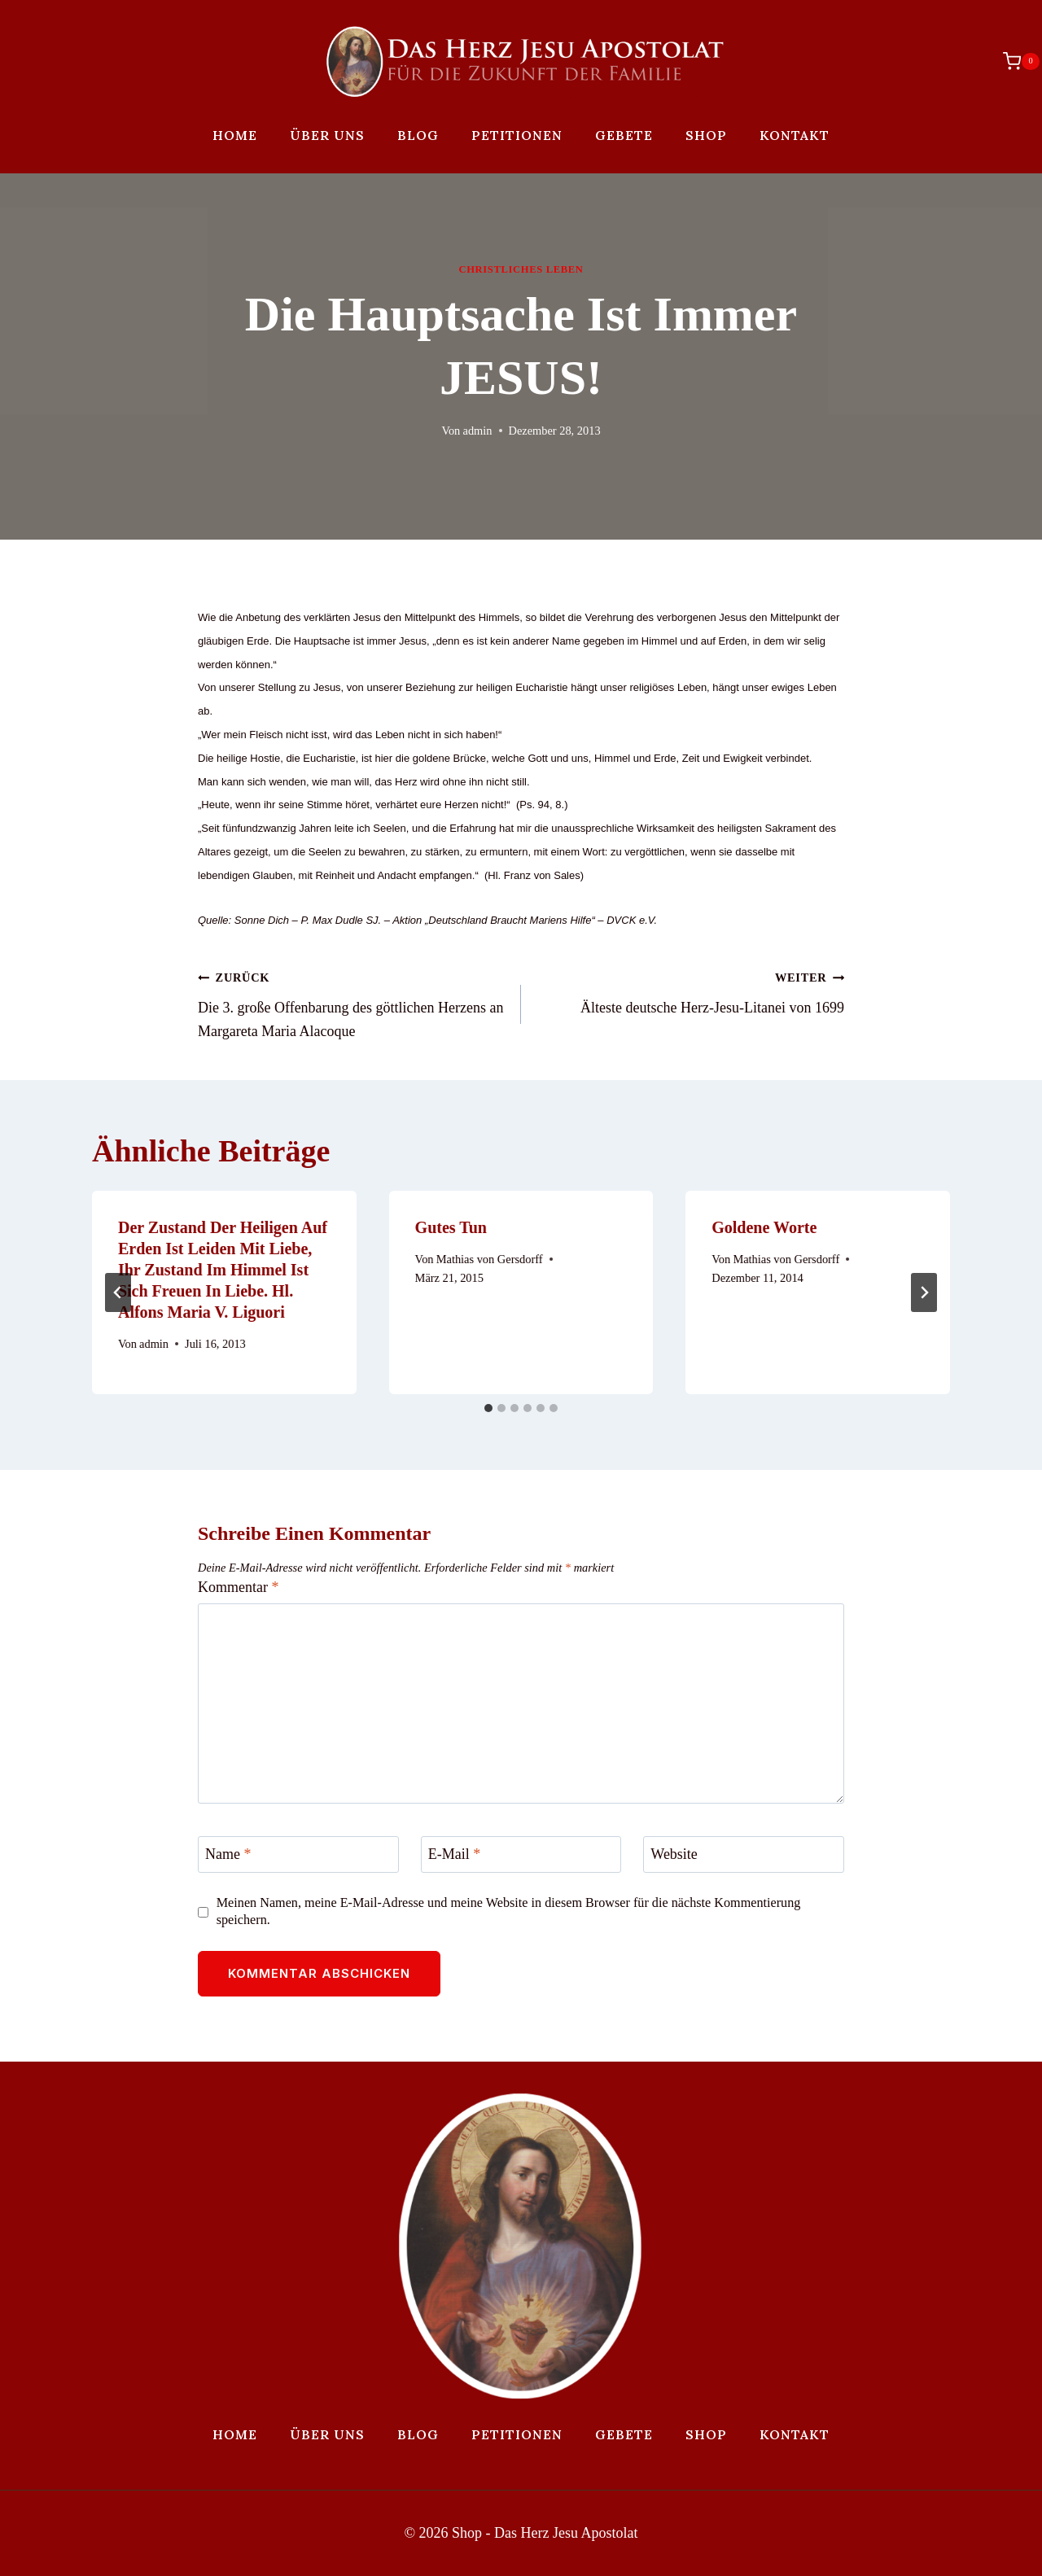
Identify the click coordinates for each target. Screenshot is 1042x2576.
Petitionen (517, 135)
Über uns (327, 135)
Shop (706, 135)
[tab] (488, 1408)
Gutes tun (451, 1227)
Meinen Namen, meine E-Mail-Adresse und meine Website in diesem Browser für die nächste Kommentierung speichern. (509, 1911)
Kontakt (795, 135)
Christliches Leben (520, 269)
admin (478, 430)
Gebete (624, 135)
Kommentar (238, 1587)
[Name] (298, 1854)
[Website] (743, 1854)
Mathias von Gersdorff (489, 1259)
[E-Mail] (521, 1854)
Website (674, 1855)
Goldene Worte (764, 1227)
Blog (418, 135)
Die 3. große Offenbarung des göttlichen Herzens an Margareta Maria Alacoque (352, 1002)
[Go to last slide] (118, 1292)
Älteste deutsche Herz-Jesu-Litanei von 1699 (690, 990)
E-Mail (454, 1855)
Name (228, 1855)
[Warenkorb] (1013, 61)
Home (234, 135)
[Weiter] (924, 1292)
